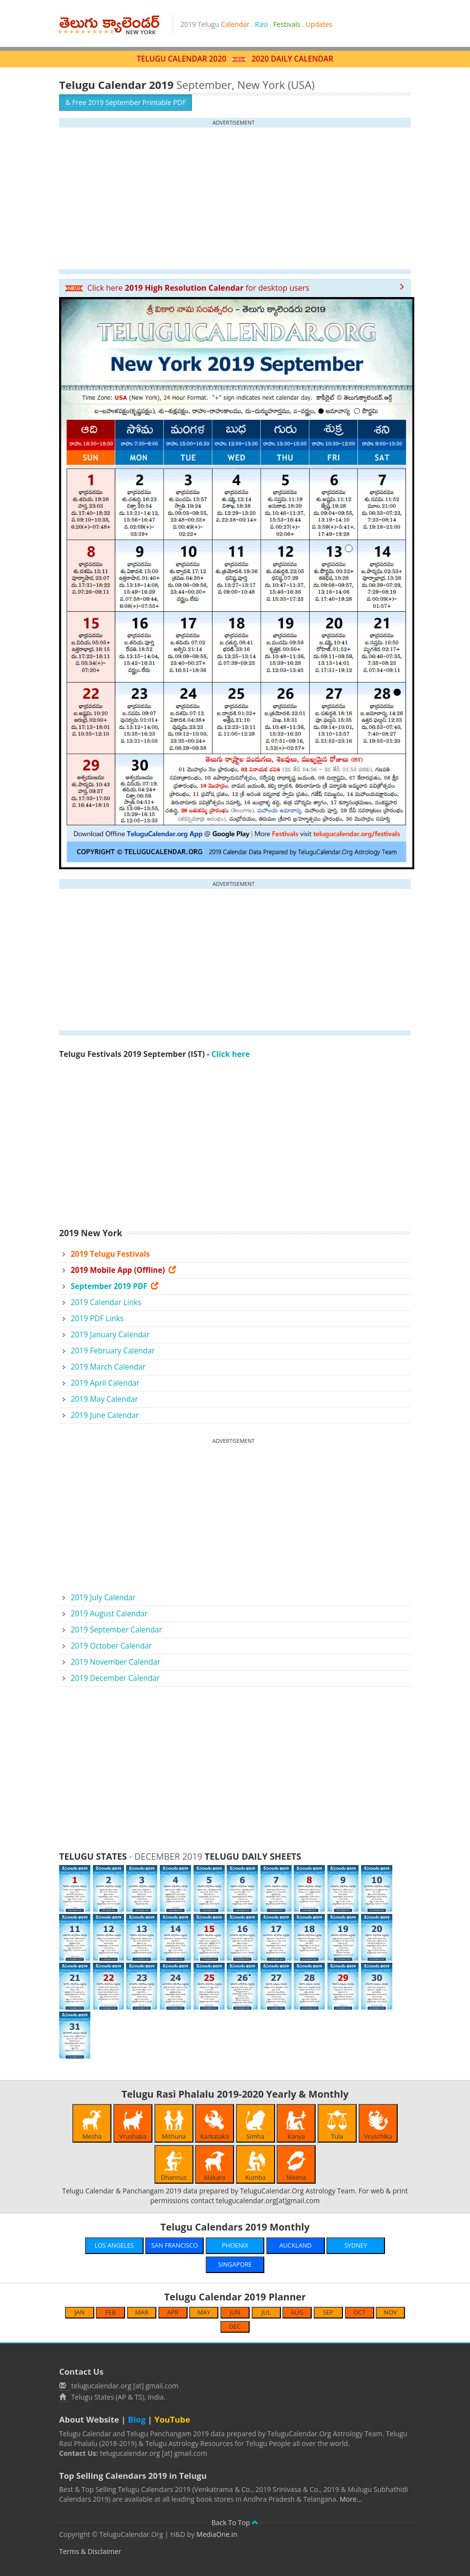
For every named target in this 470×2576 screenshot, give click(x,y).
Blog (137, 2419)
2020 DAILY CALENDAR (292, 59)
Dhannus (174, 2166)
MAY (203, 2312)
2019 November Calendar (115, 1662)
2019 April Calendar (105, 1383)
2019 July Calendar (103, 1597)
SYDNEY (355, 2245)
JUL (266, 2312)
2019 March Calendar (108, 1367)
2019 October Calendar (111, 1646)
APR (172, 2312)
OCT (359, 2312)
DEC (235, 2326)
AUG (297, 2312)
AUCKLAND (295, 2245)
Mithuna (174, 2125)
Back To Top (235, 2522)
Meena (296, 2166)
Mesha (92, 2125)
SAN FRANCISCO (174, 2245)
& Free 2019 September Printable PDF (125, 102)
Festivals (286, 24)
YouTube (172, 2419)
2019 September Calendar (116, 1630)
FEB (111, 2312)
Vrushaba (133, 2125)
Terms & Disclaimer (90, 2551)
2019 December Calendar (115, 1678)
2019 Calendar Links (106, 1302)
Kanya (296, 2125)
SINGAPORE (235, 2264)
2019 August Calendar (109, 1614)
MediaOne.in (216, 2534)
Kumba (255, 2166)
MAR (142, 2312)
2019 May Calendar (104, 1399)
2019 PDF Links (97, 1318)
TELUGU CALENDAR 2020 (181, 59)
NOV (390, 2312)
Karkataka (214, 2125)
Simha (255, 2125)
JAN (79, 2312)
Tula (337, 2125)
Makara (214, 2166)
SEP (328, 2312)
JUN (235, 2312)
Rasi (261, 24)
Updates (319, 24)
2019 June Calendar (105, 1415)
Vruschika (378, 2125)
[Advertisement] (235, 198)
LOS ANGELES (114, 2245)
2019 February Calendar (113, 1351)
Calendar (235, 24)
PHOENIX (235, 2245)
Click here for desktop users (187, 287)
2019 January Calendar (110, 1335)
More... (351, 2499)
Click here (231, 1054)
